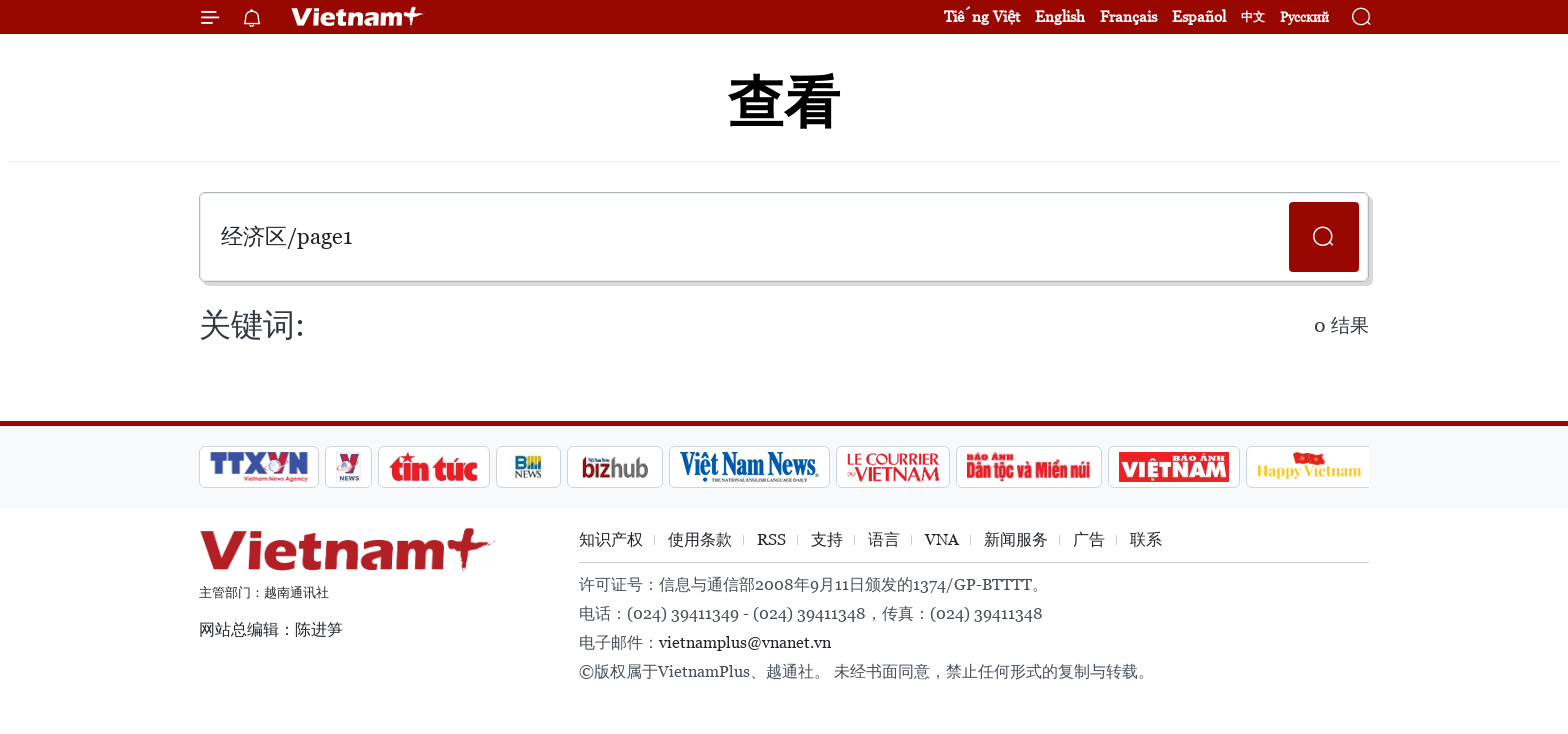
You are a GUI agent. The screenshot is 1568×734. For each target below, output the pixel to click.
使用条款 (700, 539)
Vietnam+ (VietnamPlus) (358, 17)
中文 (1253, 17)
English (1060, 16)
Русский (1304, 17)
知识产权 (611, 539)
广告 (1089, 539)
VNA (942, 539)
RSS (771, 539)
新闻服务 (1016, 539)
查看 (784, 102)
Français (1128, 16)
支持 (827, 539)
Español (1199, 16)
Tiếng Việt (982, 16)
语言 (884, 539)
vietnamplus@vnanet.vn (745, 642)
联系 (1146, 539)
